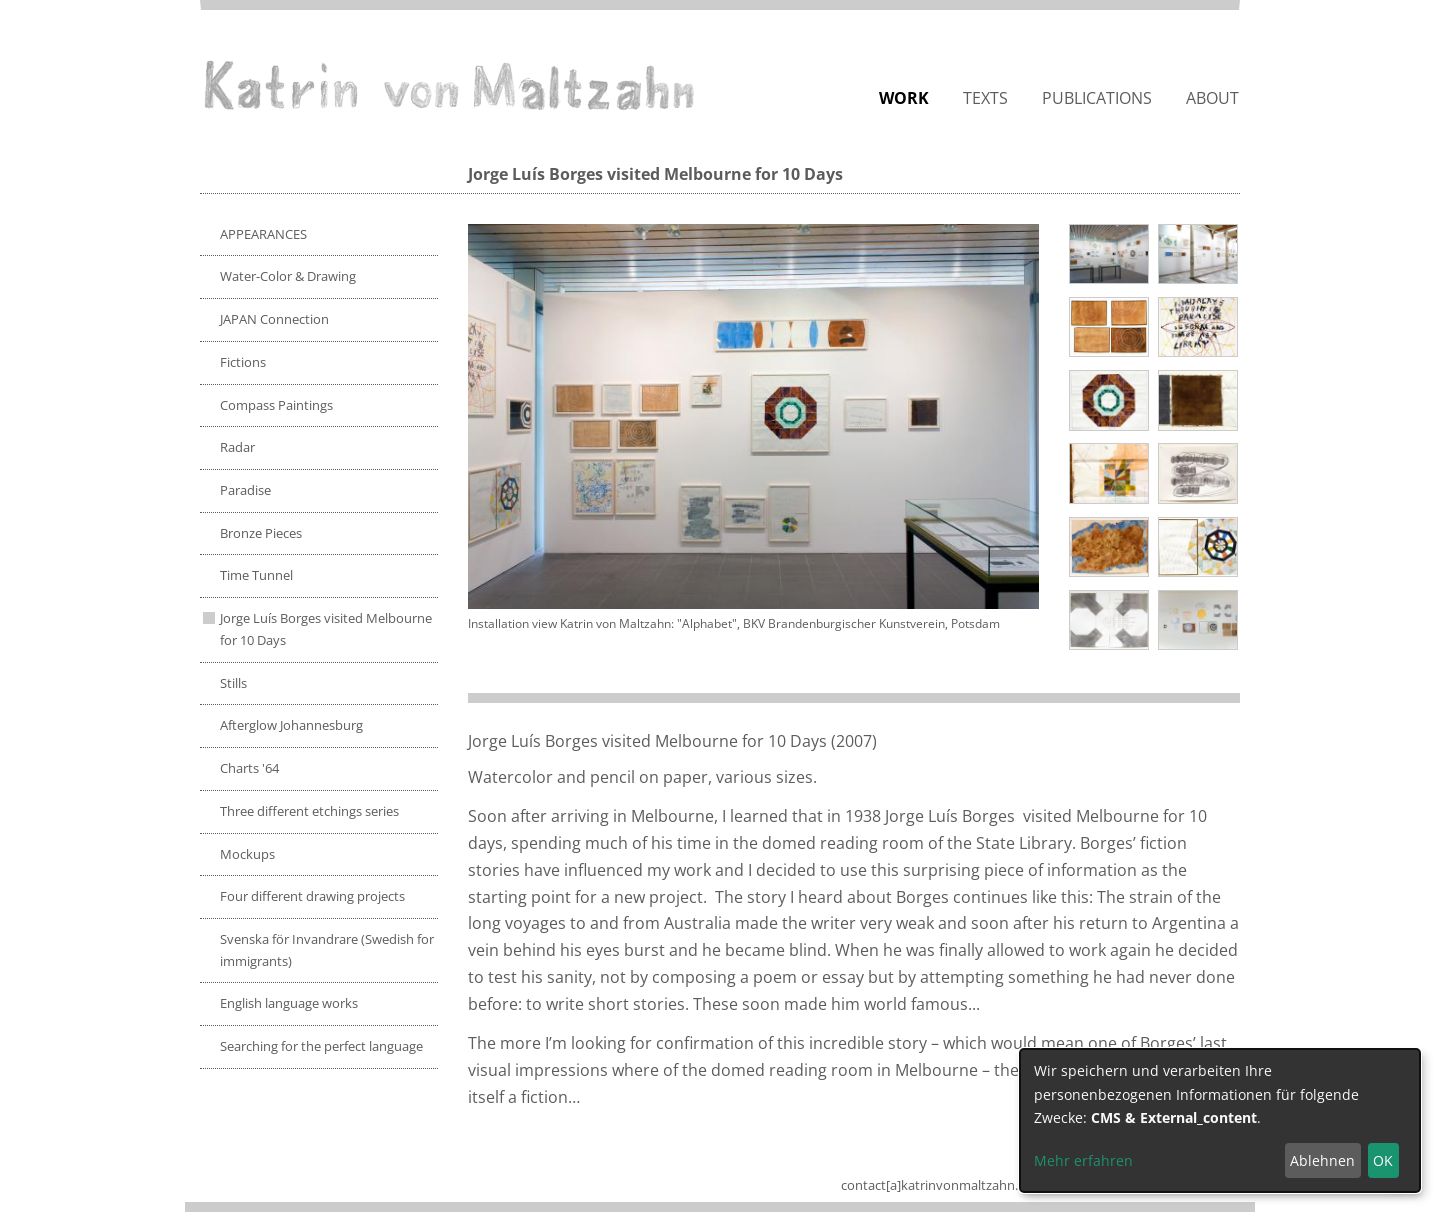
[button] (754, 416)
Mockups (247, 854)
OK (1383, 1160)
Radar (237, 447)
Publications (1097, 98)
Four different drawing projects (312, 896)
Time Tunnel (256, 575)
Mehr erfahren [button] (1083, 1160)
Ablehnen (1322, 1160)
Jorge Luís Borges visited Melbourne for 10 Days (326, 629)
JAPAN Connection (274, 319)
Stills (233, 683)
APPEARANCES (263, 234)
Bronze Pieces (261, 533)
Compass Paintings (276, 405)
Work (904, 98)
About (1212, 98)
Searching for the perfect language (321, 1046)
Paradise (245, 490)
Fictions (243, 362)
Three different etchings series (309, 811)
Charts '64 (249, 768)
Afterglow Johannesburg (291, 725)
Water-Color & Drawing (288, 276)
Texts (985, 98)
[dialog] (1220, 1120)
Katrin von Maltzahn (449, 84)
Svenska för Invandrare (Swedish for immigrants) (327, 950)
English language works (289, 1003)
